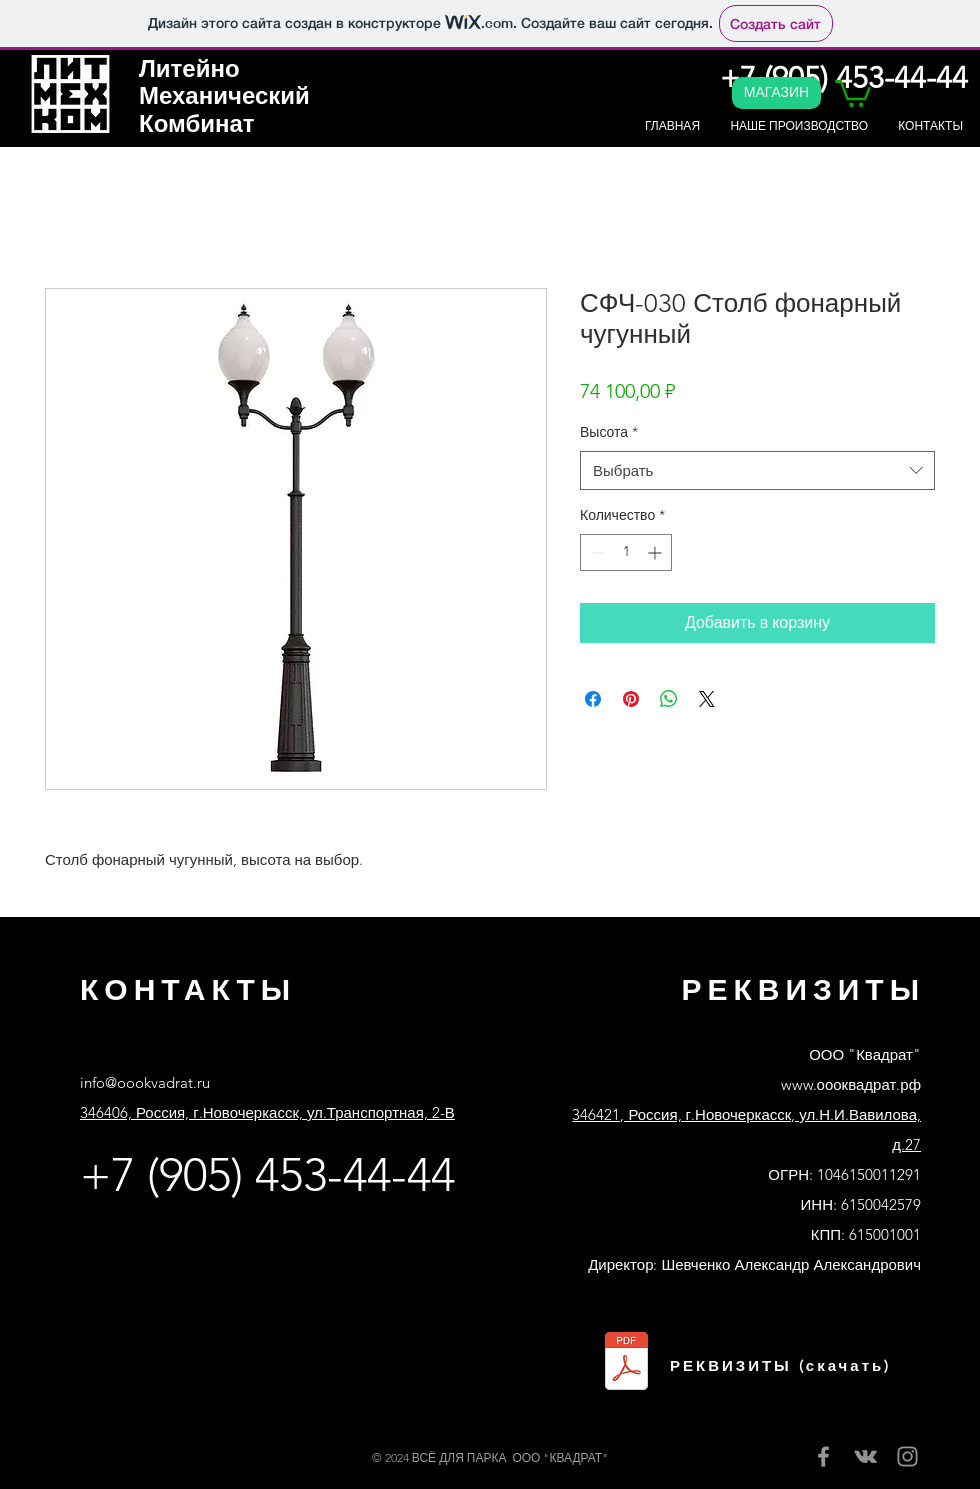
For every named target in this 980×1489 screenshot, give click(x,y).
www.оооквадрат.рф (851, 1084)
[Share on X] (707, 699)
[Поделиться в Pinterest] (631, 699)
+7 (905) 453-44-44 (267, 1175)
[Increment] (656, 552)
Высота (609, 432)
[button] (853, 92)
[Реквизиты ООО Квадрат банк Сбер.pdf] (626, 1363)
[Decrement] (595, 552)
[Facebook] (823, 1456)
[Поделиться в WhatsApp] (669, 699)
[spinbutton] (626, 552)
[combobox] (757, 470)
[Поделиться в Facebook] (593, 699)
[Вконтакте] (865, 1456)
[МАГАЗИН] (776, 93)
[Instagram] (907, 1456)
